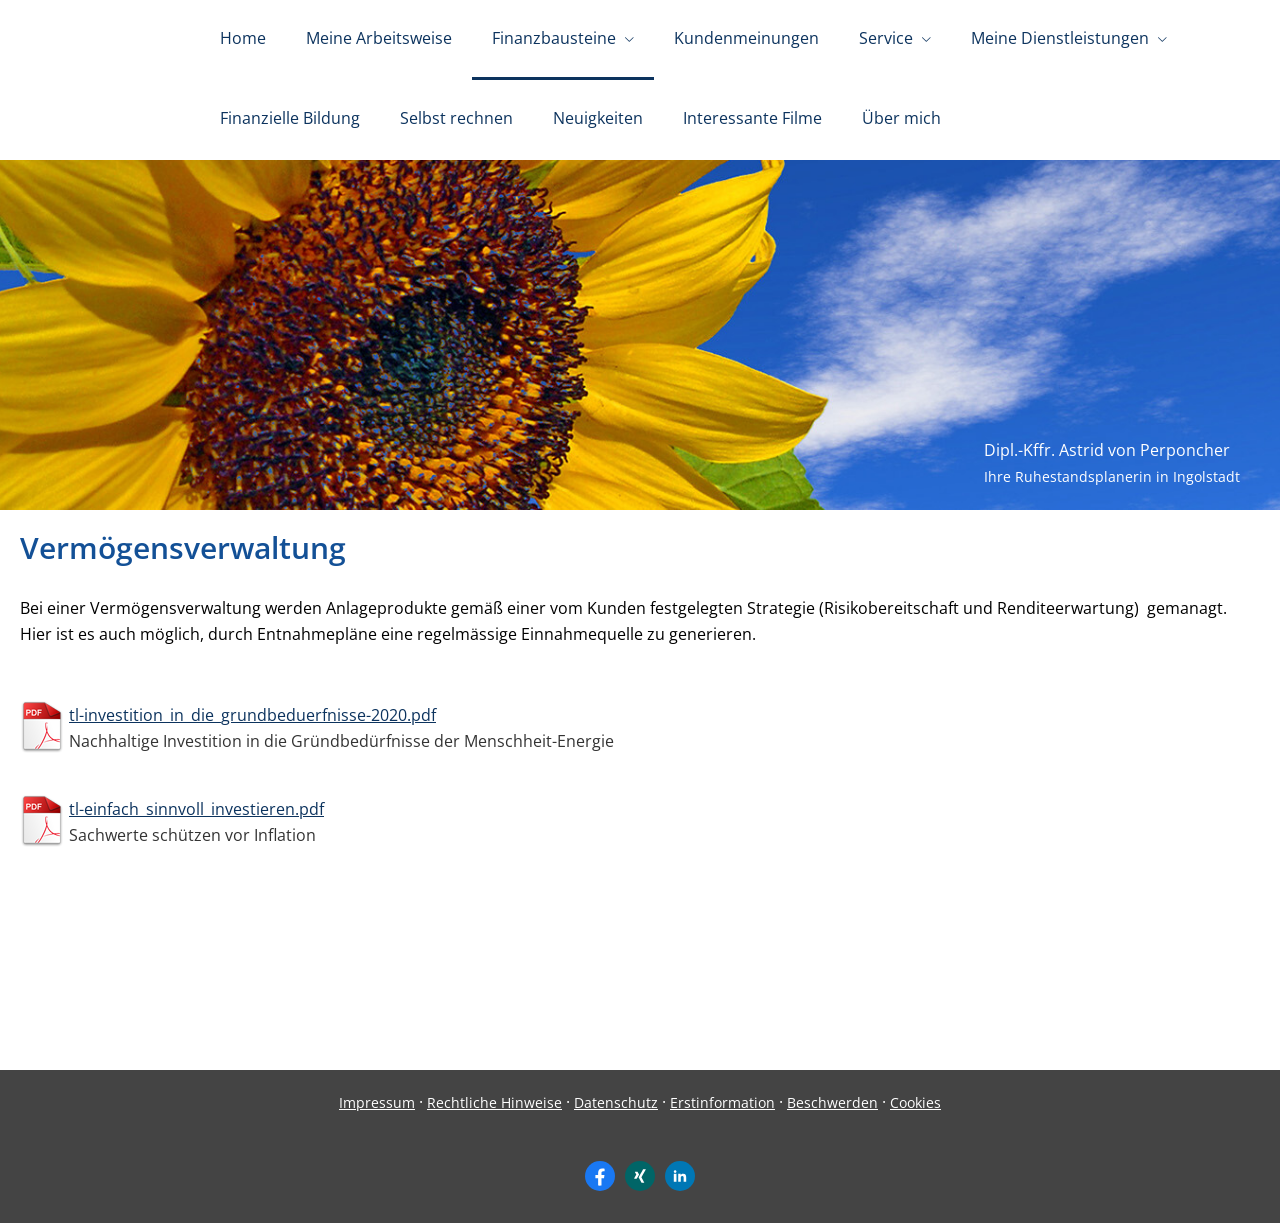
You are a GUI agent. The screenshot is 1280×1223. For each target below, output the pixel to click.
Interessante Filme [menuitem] (752, 118)
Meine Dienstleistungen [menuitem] (1060, 38)
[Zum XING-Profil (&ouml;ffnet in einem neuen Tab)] (640, 1176)
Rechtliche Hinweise (494, 1102)
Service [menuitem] (886, 38)
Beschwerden (832, 1102)
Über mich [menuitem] (901, 118)
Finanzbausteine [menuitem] (554, 38)
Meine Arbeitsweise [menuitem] (379, 38)
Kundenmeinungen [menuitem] (746, 38)
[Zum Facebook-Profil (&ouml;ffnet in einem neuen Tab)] (600, 1176)
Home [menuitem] (243, 38)
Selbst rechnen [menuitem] (456, 118)
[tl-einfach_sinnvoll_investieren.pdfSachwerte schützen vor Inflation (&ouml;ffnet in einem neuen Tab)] (640, 821)
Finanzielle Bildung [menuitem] (290, 118)
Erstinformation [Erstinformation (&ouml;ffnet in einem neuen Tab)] (722, 1102)
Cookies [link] (915, 1102)
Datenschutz (616, 1102)
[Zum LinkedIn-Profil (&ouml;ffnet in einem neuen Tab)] (680, 1176)
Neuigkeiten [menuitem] (598, 118)
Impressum (377, 1102)
